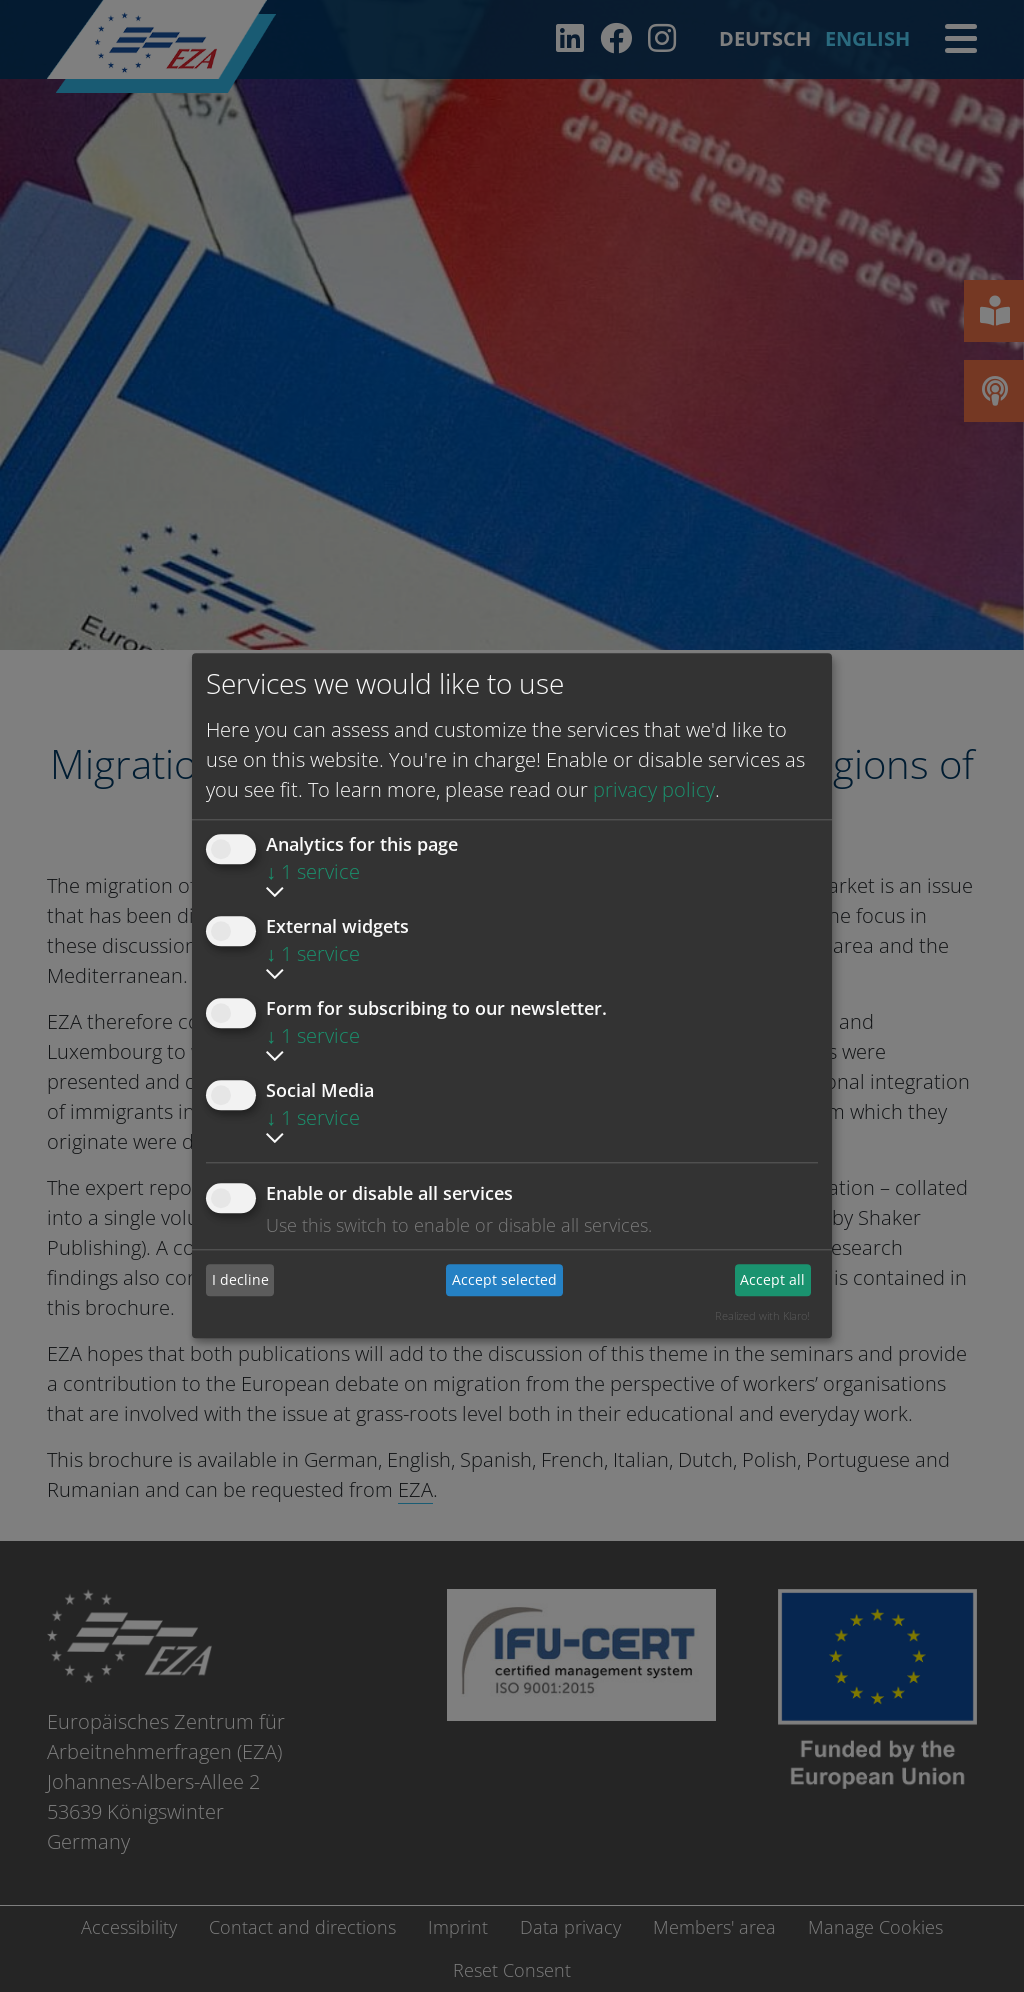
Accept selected (504, 1279)
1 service (313, 871)
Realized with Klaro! (762, 1315)
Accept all (772, 1279)
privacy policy (654, 789)
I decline (240, 1279)
